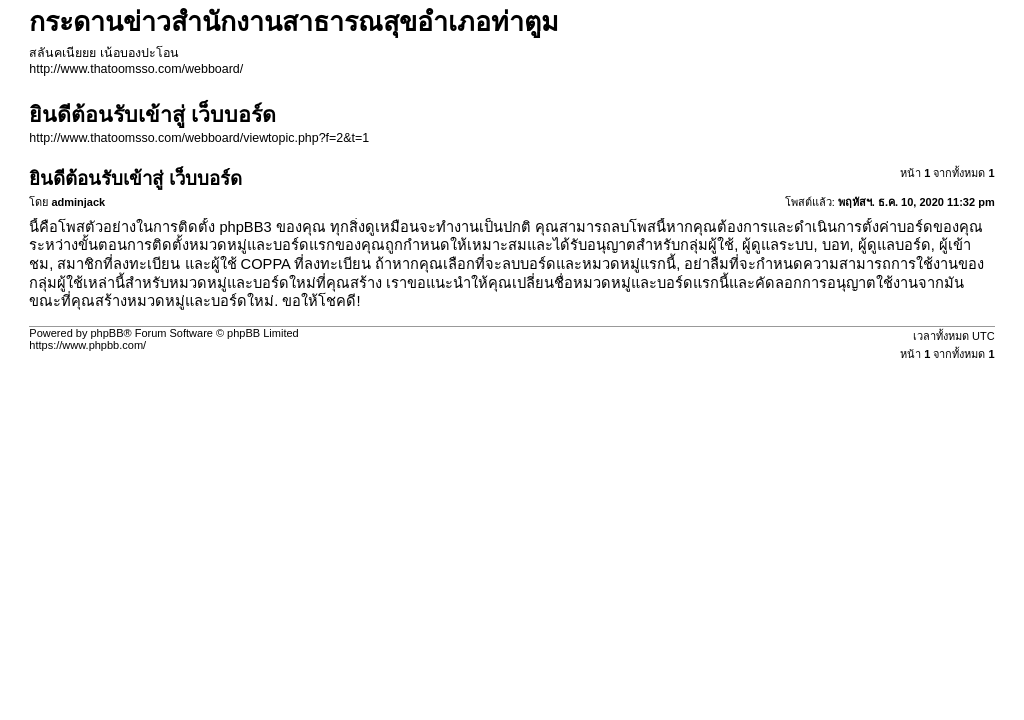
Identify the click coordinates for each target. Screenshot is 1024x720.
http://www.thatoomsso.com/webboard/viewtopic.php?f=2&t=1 (199, 138)
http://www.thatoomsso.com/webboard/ (136, 69)
